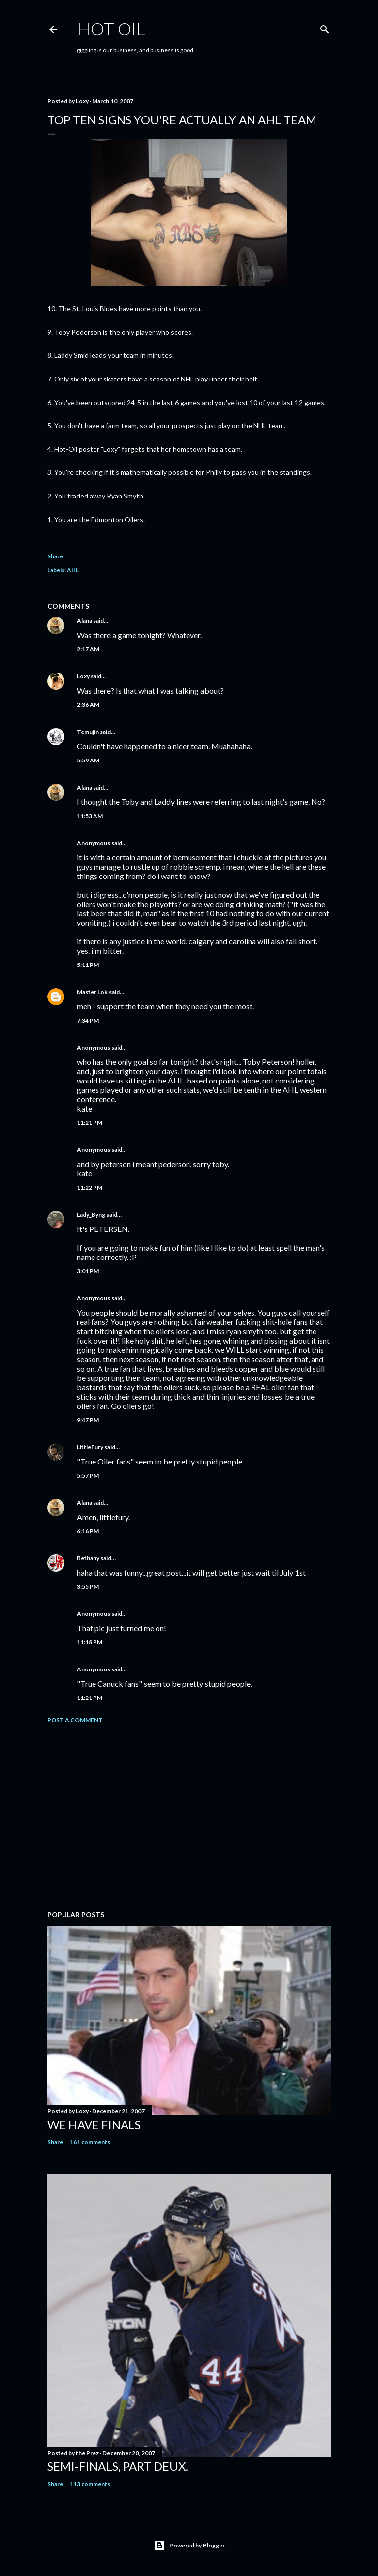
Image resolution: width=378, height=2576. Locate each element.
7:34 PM (88, 1020)
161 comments (90, 2142)
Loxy (83, 676)
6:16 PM (88, 1531)
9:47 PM (88, 1420)
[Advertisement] (189, 1817)
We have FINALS (94, 2124)
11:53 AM (90, 816)
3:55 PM (88, 1586)
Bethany (88, 1558)
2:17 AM (88, 649)
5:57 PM (88, 1475)
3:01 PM (88, 1271)
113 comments (90, 2484)
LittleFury (90, 1447)
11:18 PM (89, 1642)
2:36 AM (88, 704)
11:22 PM (89, 1187)
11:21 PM (89, 1122)
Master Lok (92, 991)
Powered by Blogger (189, 2545)
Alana (84, 620)
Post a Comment (75, 1720)
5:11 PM (88, 964)
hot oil (111, 28)
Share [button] (55, 556)
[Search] (325, 27)
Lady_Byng (91, 1214)
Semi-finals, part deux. (117, 2466)
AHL (73, 570)
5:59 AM (88, 760)
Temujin (88, 731)
